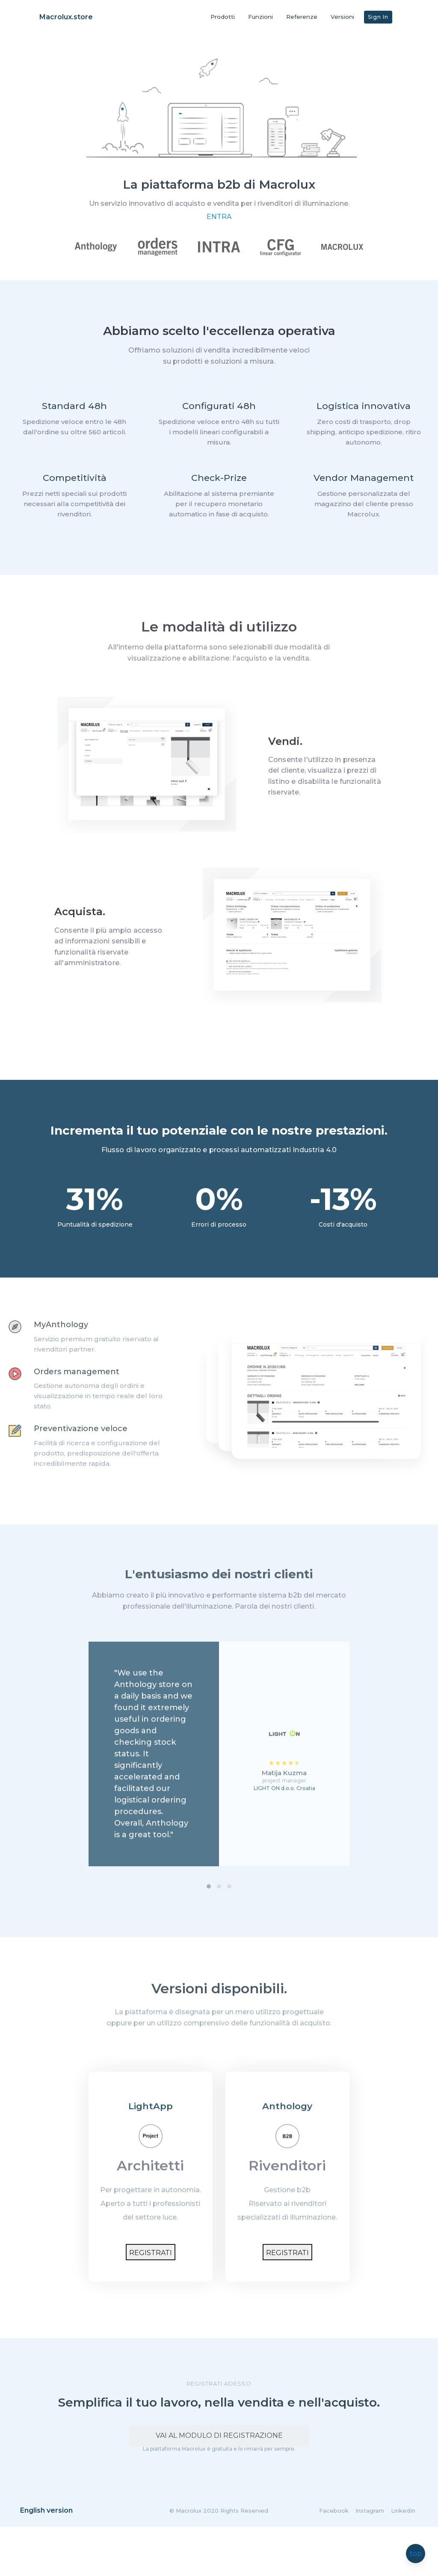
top (416, 2554)
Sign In (378, 17)
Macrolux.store (66, 17)
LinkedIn (403, 2560)
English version (46, 2559)
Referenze (301, 16)
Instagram (369, 2560)
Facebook (334, 2560)
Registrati (150, 2277)
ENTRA (219, 228)
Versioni (342, 16)
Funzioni (260, 16)
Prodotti (222, 16)
